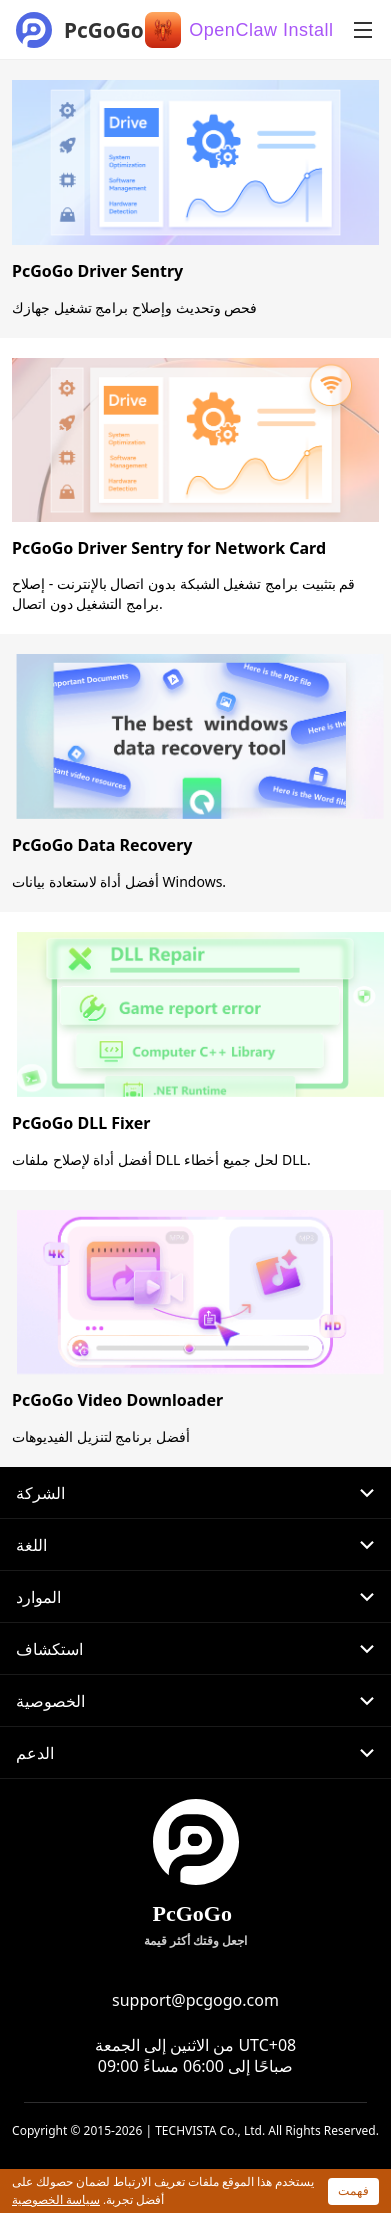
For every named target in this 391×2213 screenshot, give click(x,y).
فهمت (353, 2190)
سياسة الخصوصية (56, 2200)
